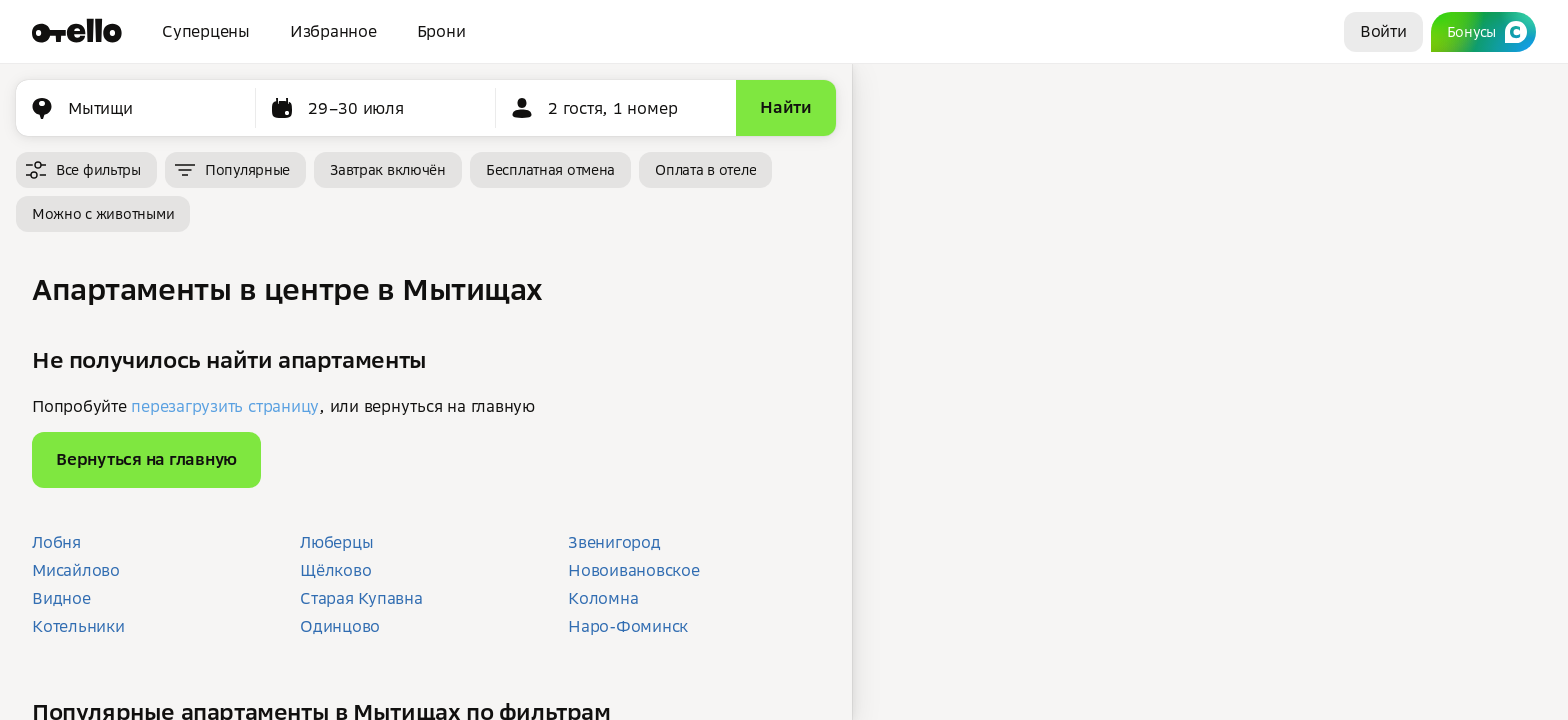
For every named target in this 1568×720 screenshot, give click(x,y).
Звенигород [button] (614, 542)
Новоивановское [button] (634, 570)
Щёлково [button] (335, 570)
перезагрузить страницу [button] (225, 406)
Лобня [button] (56, 542)
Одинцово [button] (340, 626)
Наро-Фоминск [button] (628, 626)
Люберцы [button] (336, 542)
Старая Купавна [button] (361, 598)
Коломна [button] (603, 598)
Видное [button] (61, 598)
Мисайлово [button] (76, 570)
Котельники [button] (78, 626)
